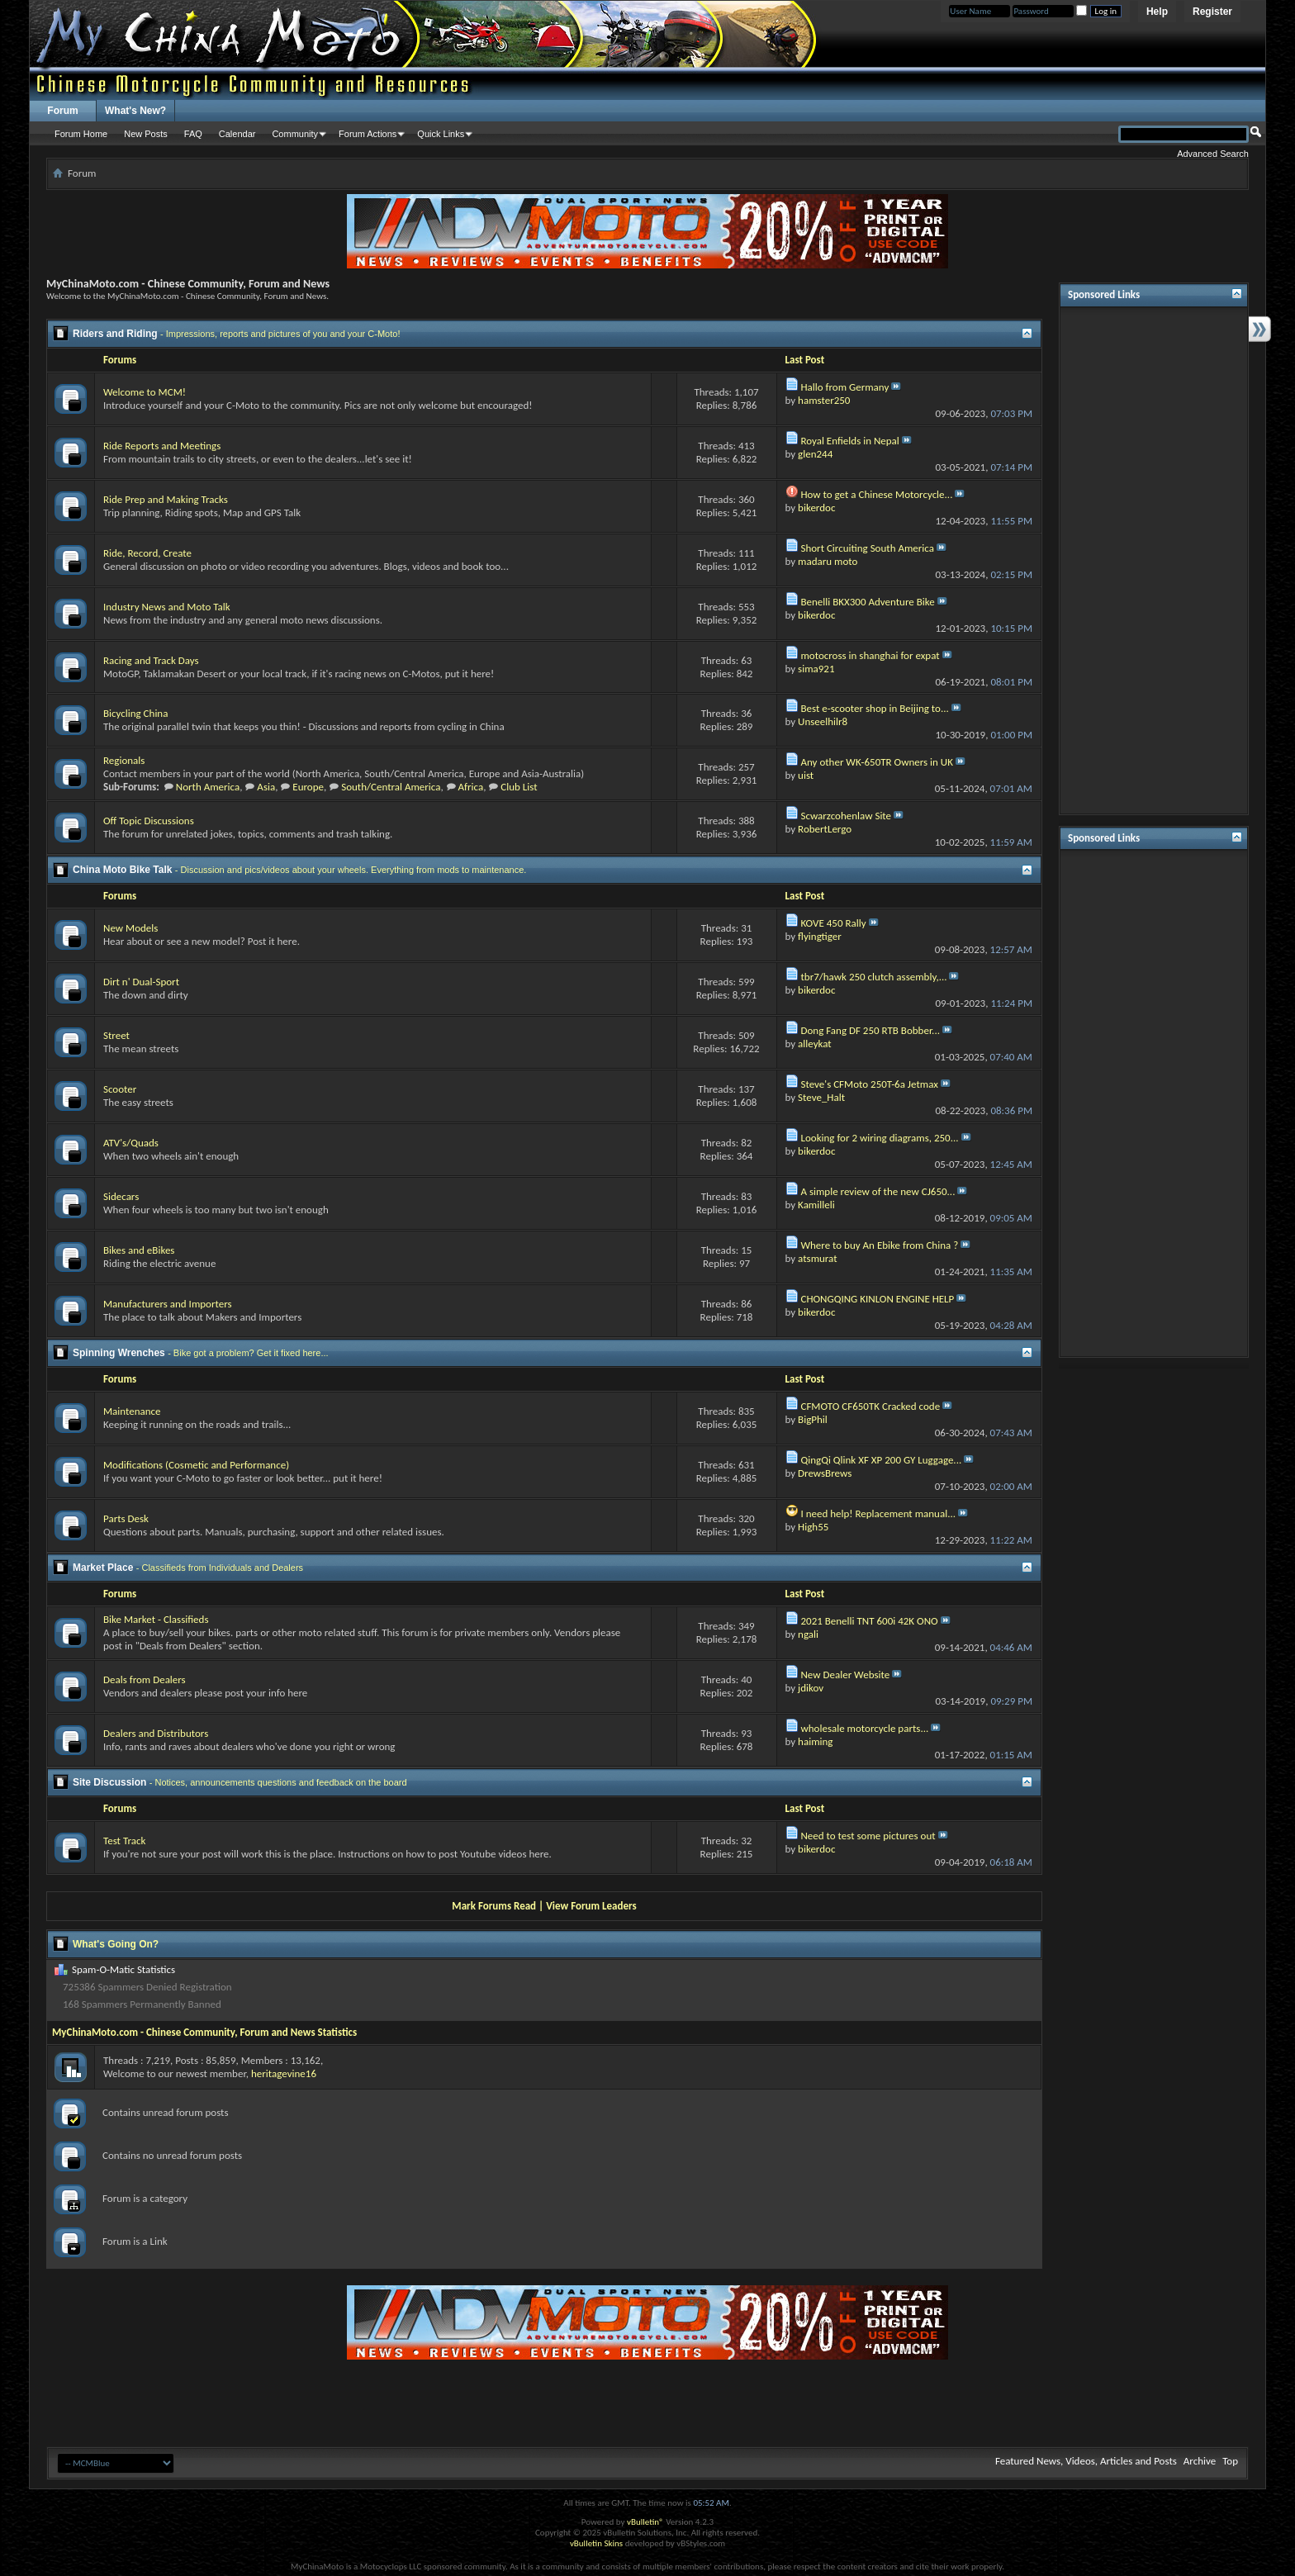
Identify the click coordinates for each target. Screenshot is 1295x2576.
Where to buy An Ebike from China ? (879, 1245)
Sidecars (121, 1196)
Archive (1200, 2461)
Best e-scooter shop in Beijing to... (874, 708)
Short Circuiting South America (866, 548)
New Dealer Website (844, 1674)
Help (1157, 11)
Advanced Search (1213, 154)
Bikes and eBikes (138, 1250)
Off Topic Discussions (148, 820)
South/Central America (390, 786)
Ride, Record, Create (147, 553)
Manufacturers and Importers (167, 1303)
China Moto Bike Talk (122, 869)
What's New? (135, 110)
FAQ (193, 134)
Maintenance (132, 1411)
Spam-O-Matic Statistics (123, 1969)
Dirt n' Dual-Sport (141, 981)
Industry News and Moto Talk (166, 606)
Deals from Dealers (144, 1679)
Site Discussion (109, 1782)
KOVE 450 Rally (833, 923)
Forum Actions (367, 134)
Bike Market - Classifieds (156, 1619)
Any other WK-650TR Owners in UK (876, 762)
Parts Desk (126, 1518)
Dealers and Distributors (155, 1733)
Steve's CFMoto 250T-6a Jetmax (868, 1084)
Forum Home (81, 134)
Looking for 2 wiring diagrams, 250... (879, 1137)
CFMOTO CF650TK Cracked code (870, 1406)
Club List (518, 786)
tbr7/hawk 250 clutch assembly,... (873, 976)
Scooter (119, 1089)
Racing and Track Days (151, 660)
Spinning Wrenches (119, 1353)
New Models (130, 928)
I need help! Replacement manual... (878, 1513)
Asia (266, 786)
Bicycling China (135, 713)
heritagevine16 (283, 2073)
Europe (308, 786)
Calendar (237, 134)
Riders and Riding (115, 333)
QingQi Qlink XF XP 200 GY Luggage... (880, 1460)
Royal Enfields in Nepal (849, 440)
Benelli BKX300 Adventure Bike (867, 601)
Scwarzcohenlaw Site (845, 815)
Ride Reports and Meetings (162, 445)
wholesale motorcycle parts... (864, 1728)
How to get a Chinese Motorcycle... (876, 494)
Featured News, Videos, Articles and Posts (1086, 2461)
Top (1230, 2461)
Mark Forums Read (494, 1906)
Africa (471, 786)
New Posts (146, 134)
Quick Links (440, 134)
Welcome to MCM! (144, 392)
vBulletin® (645, 2522)
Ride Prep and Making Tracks (165, 499)
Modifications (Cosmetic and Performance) (196, 1465)
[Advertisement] (1154, 561)
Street (116, 1035)
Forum (62, 110)
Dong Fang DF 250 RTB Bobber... (870, 1030)
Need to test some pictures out (867, 1835)
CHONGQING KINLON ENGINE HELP (877, 1299)
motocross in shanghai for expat (869, 655)
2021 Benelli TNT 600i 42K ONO (868, 1621)
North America (208, 786)
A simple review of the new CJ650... (877, 1191)
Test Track (124, 1840)
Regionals (124, 760)
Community (295, 134)
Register (1212, 11)
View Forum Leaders (591, 1906)
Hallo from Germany (844, 387)
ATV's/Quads (131, 1142)
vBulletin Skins (596, 2543)
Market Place (103, 1567)
